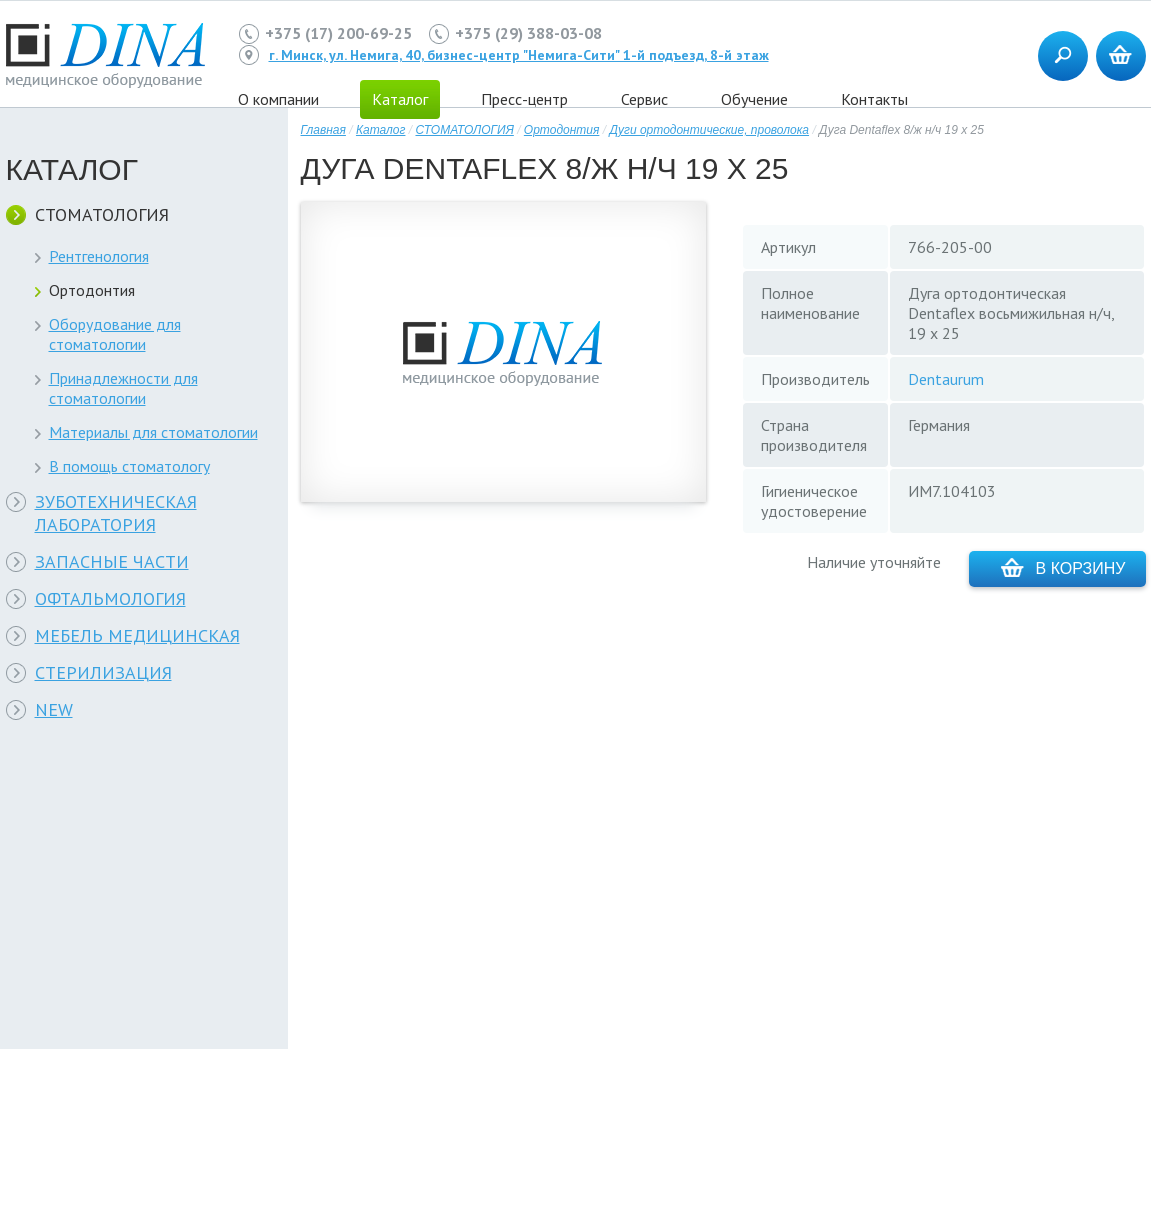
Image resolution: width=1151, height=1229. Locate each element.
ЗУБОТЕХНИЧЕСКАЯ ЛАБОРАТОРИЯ (116, 513)
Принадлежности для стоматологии (123, 388)
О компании (278, 99)
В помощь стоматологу (129, 466)
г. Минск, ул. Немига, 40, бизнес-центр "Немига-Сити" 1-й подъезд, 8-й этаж (519, 55)
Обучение (754, 99)
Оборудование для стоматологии (115, 334)
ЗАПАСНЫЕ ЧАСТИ (112, 561)
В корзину (1063, 567)
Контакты (874, 99)
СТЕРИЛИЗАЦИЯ (103, 672)
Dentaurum (946, 379)
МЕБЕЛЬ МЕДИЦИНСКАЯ (137, 635)
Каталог (381, 130)
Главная (323, 130)
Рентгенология (99, 256)
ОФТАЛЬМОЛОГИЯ (110, 598)
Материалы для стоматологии (153, 432)
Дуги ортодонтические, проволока (709, 130)
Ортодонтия (92, 290)
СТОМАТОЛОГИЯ (102, 214)
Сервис (644, 99)
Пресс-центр (524, 99)
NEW (54, 709)
